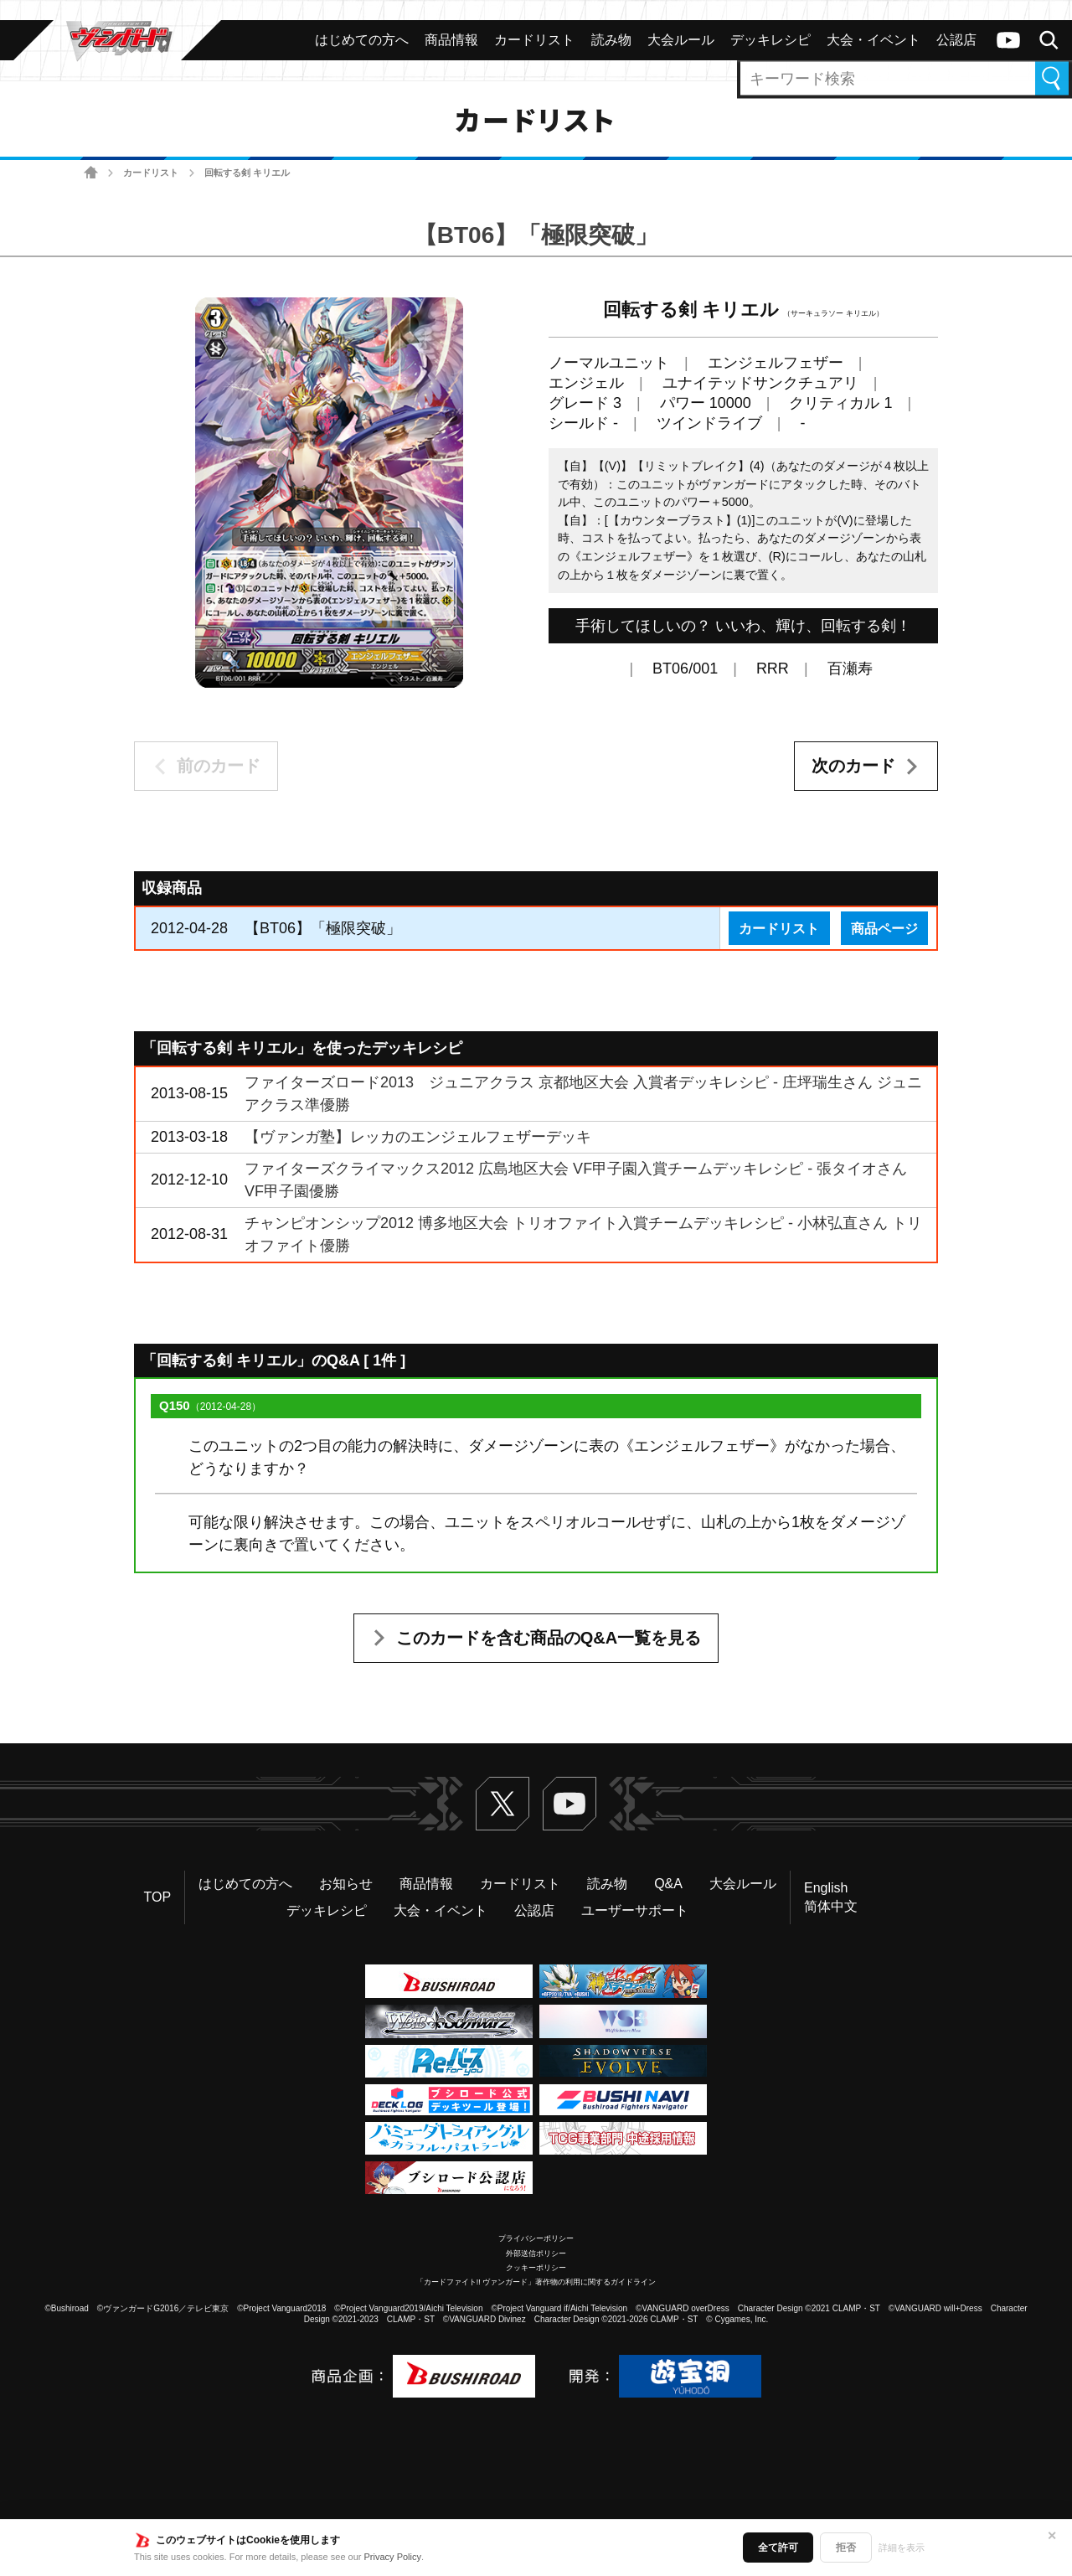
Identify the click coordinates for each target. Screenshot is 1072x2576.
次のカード (853, 765)
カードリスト (150, 173)
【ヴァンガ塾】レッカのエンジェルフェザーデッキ (418, 1136)
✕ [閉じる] (1052, 2535)
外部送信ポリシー (536, 2253)
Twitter (502, 1803)
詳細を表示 (902, 2547)
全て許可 (778, 2547)
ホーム (91, 173)
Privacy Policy (392, 2557)
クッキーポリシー (536, 2268)
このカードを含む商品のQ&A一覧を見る (548, 1638)
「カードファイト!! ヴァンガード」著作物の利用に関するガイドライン (536, 2282)
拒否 (846, 2547)
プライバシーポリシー (536, 2238)
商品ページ (884, 928)
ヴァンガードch (1008, 40)
